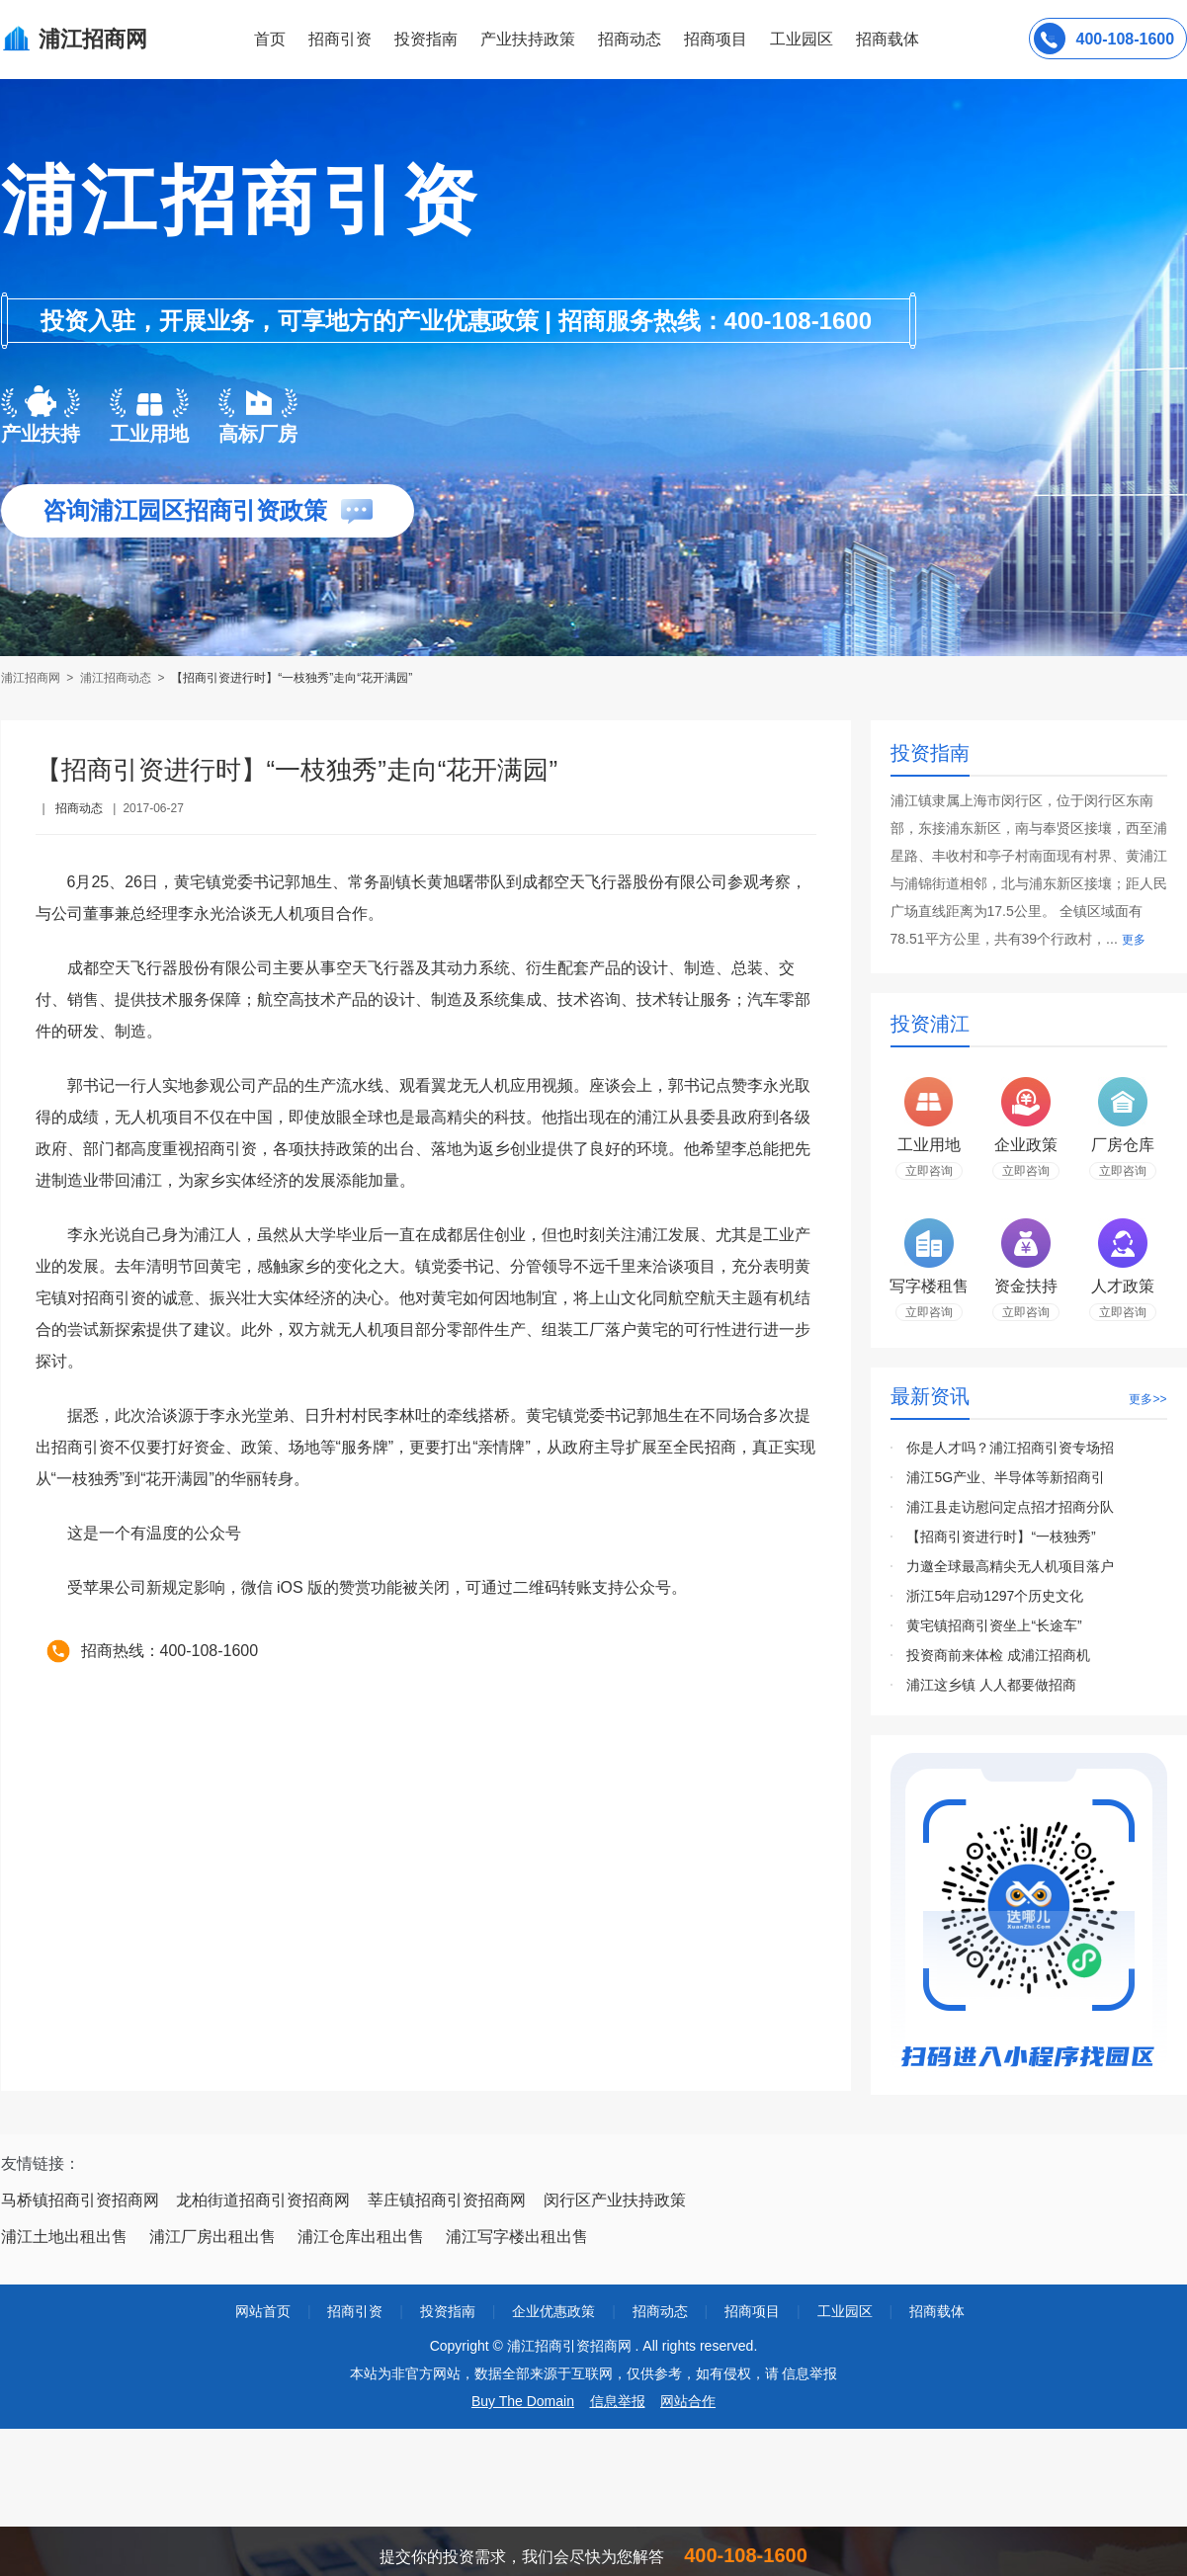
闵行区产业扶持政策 (615, 2200)
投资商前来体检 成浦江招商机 (998, 1655)
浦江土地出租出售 (64, 2236)
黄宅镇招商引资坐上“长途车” (993, 1625)
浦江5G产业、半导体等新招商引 (1005, 1477)
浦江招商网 (32, 678)
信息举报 (617, 2401)
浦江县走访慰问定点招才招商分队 (1010, 1507)
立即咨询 (929, 1171)
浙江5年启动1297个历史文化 (994, 1596)
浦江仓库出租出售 (360, 2236)
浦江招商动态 (115, 678)
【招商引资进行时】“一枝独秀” (1000, 1536)
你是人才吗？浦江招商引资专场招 (1010, 1447)
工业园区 (801, 39)
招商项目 (715, 39)
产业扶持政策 (527, 39)
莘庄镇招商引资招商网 (447, 2200)
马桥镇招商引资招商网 (80, 2200)
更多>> (1147, 1399)
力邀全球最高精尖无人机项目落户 (1010, 1566)
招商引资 (340, 39)
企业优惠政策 (553, 2311)
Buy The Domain (522, 2401)
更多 (1133, 940)
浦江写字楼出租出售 (517, 2236)
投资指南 (426, 39)
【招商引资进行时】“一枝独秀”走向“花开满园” (291, 678)
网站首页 (263, 2311)
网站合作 (688, 2401)
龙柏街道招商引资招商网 (263, 2200)
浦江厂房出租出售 (212, 2236)
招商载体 (937, 2311)
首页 (270, 39)
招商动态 (629, 39)
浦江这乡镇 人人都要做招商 (991, 1685)
